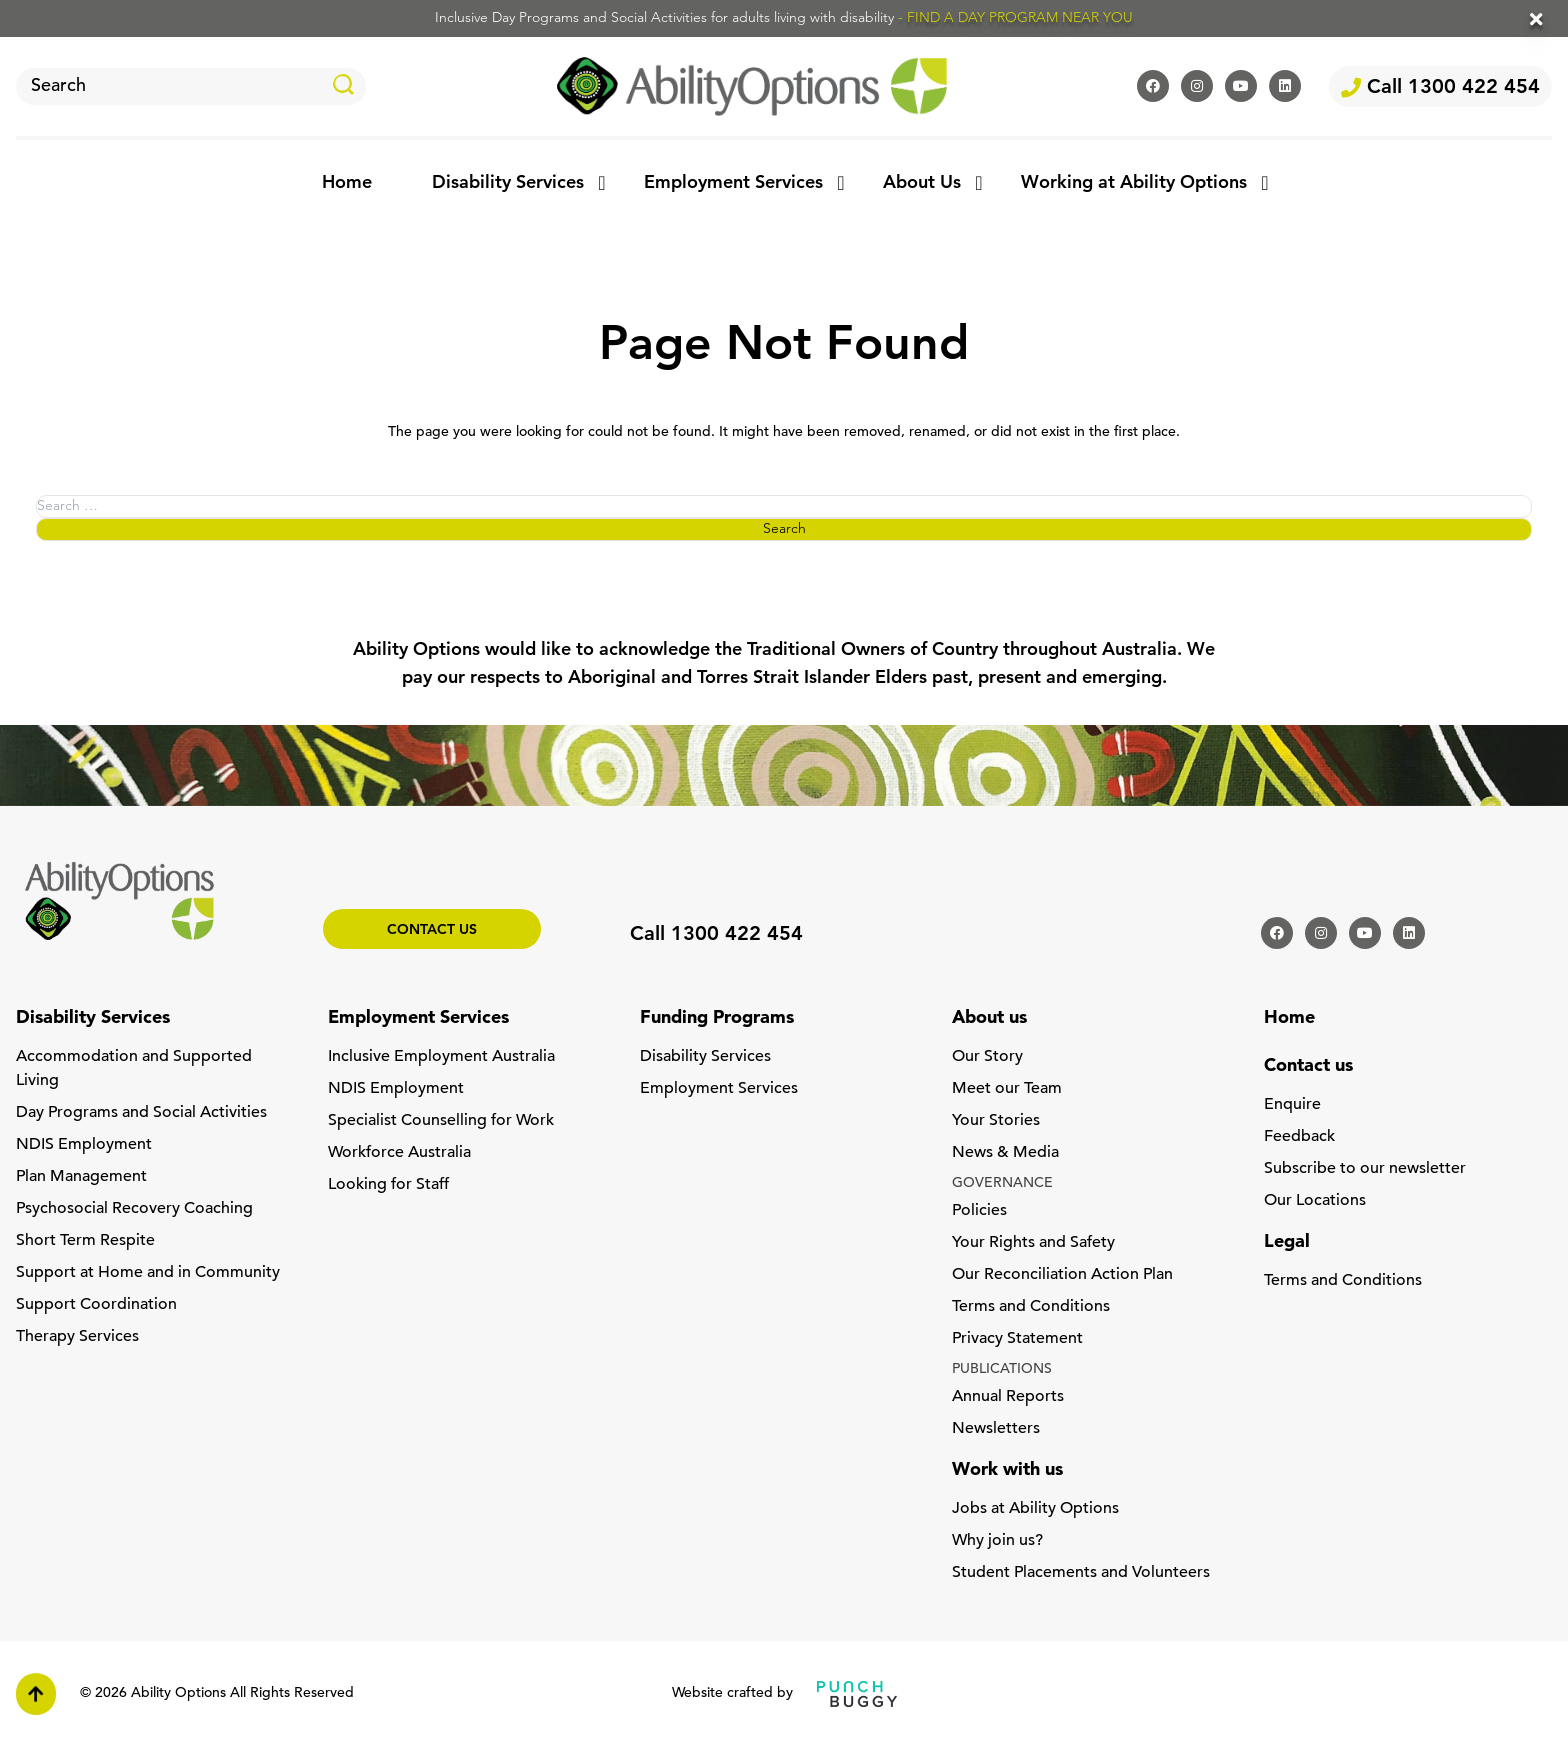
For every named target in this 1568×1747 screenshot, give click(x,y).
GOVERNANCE (1002, 1183)
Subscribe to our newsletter (1365, 1169)
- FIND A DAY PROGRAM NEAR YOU (1015, 18)
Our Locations (1315, 1201)
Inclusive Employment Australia (441, 1057)
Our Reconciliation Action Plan (1062, 1275)
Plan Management (81, 1177)
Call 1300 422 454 (1440, 88)
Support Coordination (96, 1305)
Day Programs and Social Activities (141, 1113)
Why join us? (997, 1541)
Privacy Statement (1017, 1339)
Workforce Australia (399, 1153)
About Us (922, 183)
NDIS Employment (84, 1145)
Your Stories (996, 1121)
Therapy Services (77, 1337)
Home (347, 183)
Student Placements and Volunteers (1081, 1573)
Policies (979, 1211)
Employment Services (733, 183)
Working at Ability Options (1134, 183)
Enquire (1292, 1105)
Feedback (1299, 1137)
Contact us (432, 930)
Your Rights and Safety (1033, 1243)
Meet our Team (1007, 1089)
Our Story (987, 1057)
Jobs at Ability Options (1035, 1509)
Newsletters (996, 1429)
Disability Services (508, 183)
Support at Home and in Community (148, 1273)
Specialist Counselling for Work (441, 1121)
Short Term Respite (85, 1241)
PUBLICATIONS (1002, 1369)
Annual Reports (1008, 1397)
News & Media (1005, 1153)
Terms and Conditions (1031, 1307)
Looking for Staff (388, 1185)
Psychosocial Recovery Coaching (134, 1209)
